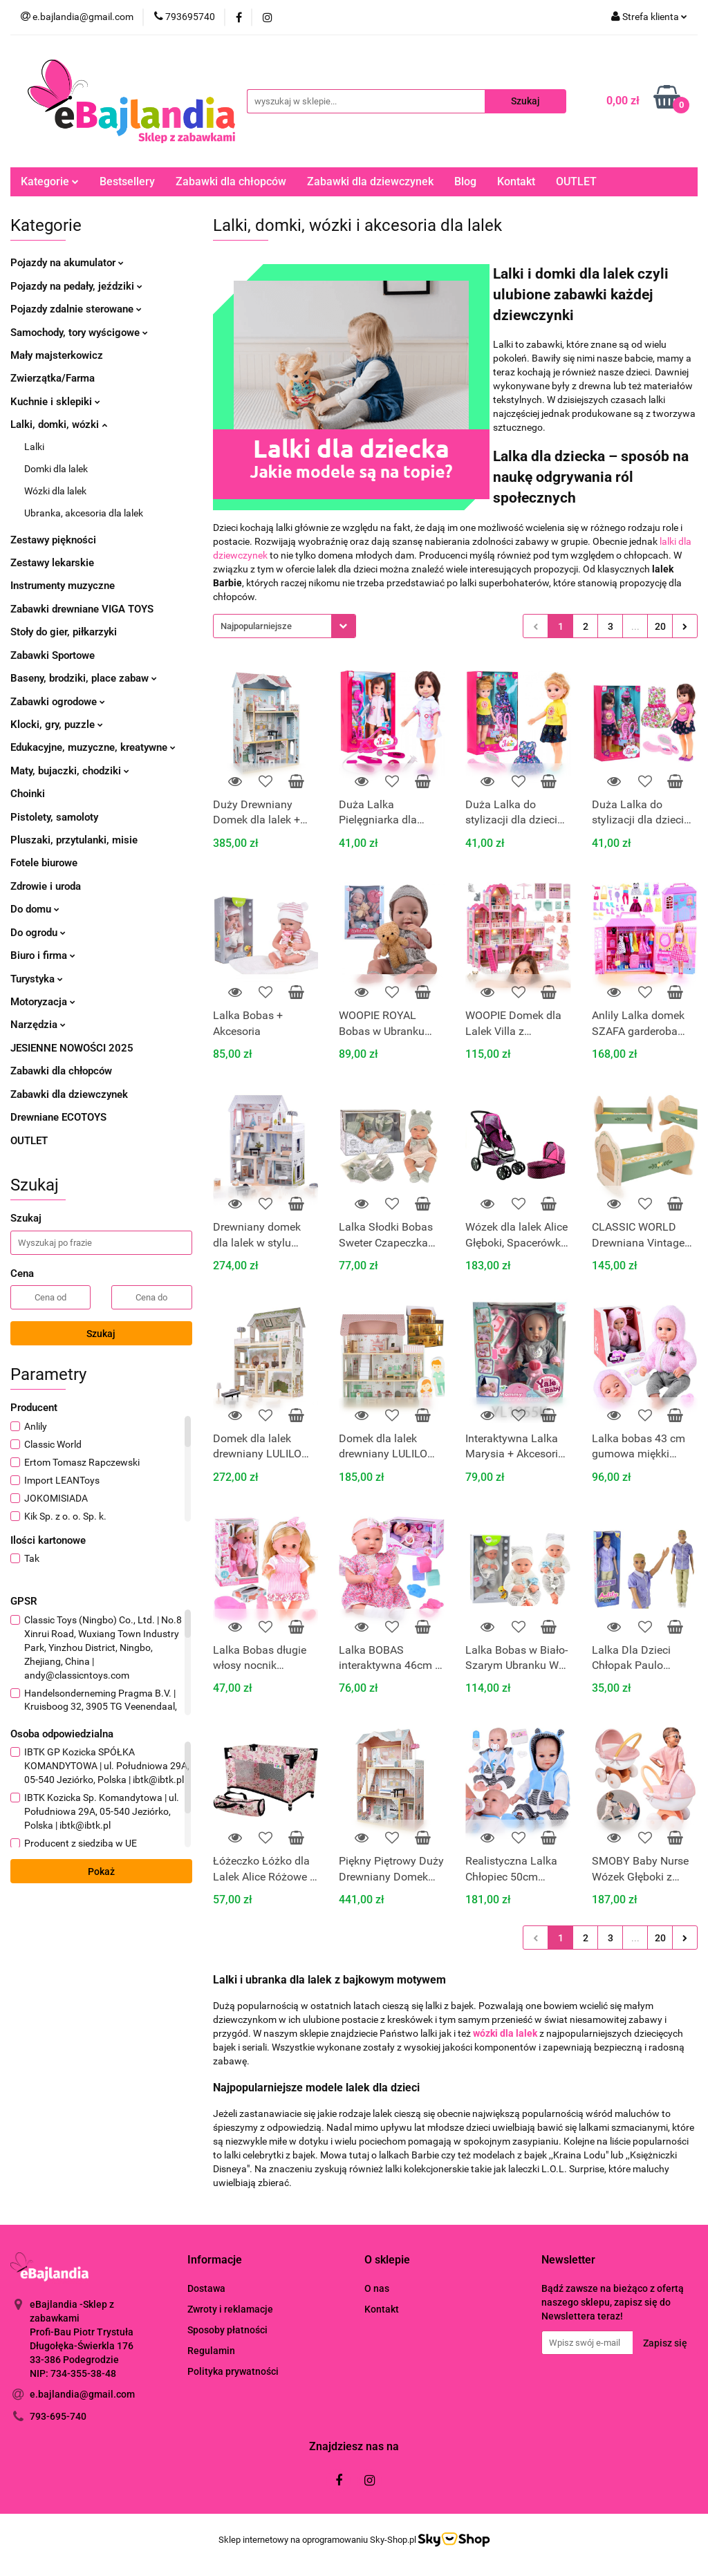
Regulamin (211, 2350)
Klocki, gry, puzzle (56, 724)
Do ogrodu (38, 932)
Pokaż (101, 1871)
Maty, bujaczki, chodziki (69, 771)
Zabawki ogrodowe (57, 702)
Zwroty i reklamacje (230, 2309)
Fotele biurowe (43, 863)
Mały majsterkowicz (56, 355)
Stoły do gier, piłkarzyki (63, 632)
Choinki (27, 793)
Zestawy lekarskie (52, 563)
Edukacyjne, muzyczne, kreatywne (93, 747)
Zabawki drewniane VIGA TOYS (81, 609)
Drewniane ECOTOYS (58, 1117)
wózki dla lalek (505, 2033)
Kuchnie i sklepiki (55, 401)
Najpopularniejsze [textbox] (256, 626)
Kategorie (50, 181)
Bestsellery (127, 181)
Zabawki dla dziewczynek (370, 181)
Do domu (34, 909)
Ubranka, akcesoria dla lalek (83, 513)
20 (660, 626)
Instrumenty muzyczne (62, 585)
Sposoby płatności (227, 2329)
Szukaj (100, 1333)
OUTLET (576, 181)
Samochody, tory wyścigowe (79, 332)
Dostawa (206, 2288)
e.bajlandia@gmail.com (82, 2394)
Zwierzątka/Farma (52, 378)
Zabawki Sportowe (52, 655)
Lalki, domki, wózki (58, 424)
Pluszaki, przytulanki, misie (74, 840)
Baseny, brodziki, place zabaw (83, 678)
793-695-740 (58, 2416)
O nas (376, 2288)
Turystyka (36, 979)
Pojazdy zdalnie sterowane (76, 309)
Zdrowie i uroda (45, 886)
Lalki (34, 446)
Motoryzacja (42, 1002)
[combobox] (284, 626)
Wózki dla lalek (55, 490)
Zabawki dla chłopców (231, 181)
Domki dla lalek (56, 468)
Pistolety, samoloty (54, 817)
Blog (465, 181)
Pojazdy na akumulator (67, 262)
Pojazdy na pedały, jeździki (76, 286)
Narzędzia (38, 1024)
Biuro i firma (42, 955)
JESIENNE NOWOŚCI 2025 (71, 1048)
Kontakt (516, 181)
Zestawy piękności (53, 540)
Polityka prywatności (233, 2371)
